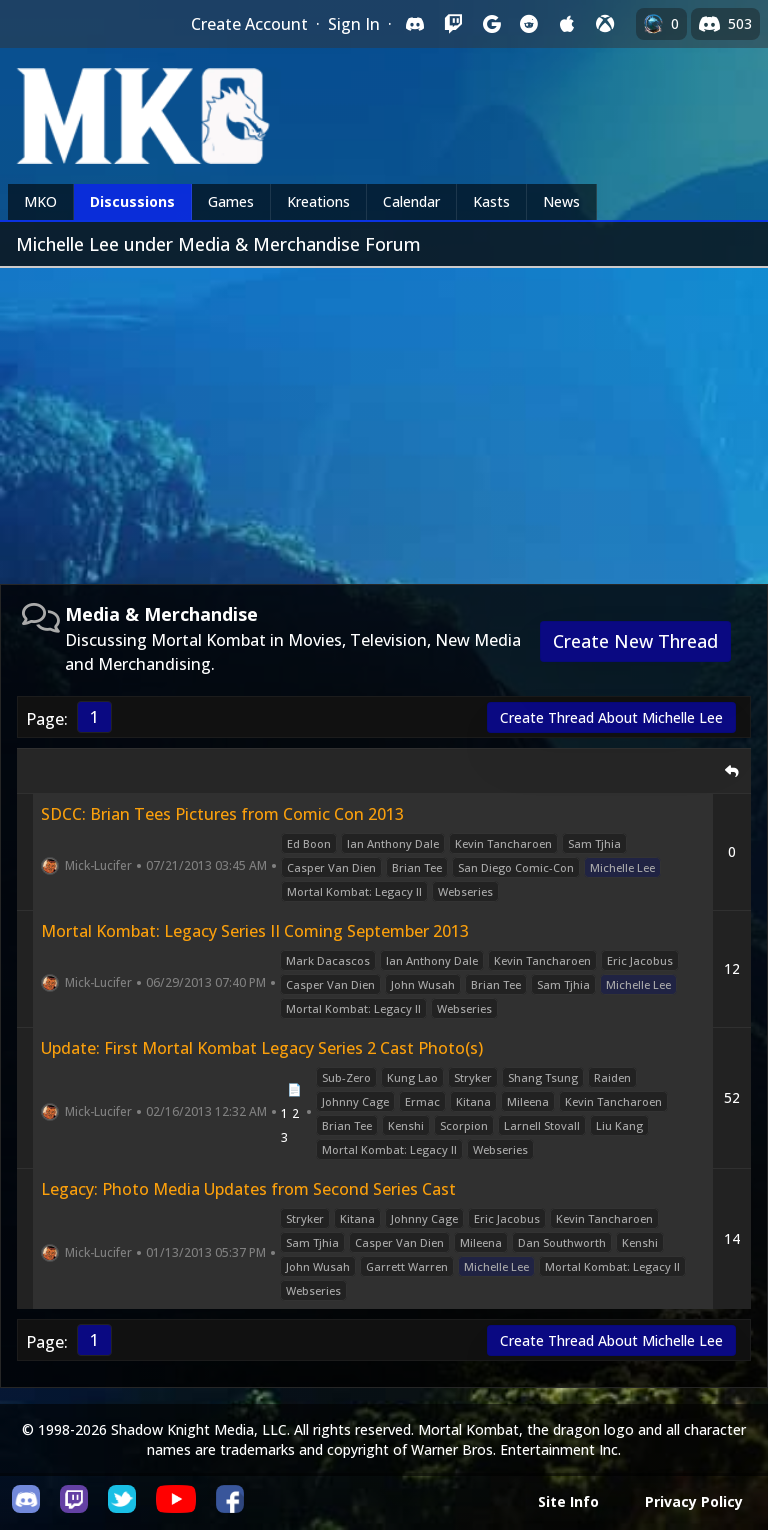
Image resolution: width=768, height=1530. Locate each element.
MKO (40, 201)
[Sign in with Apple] (567, 24)
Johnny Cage (355, 1101)
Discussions (132, 201)
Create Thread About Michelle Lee (611, 717)
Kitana (473, 1101)
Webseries (465, 891)
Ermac (422, 1101)
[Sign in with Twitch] (453, 24)
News (561, 201)
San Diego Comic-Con (516, 867)
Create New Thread (635, 641)
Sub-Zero (346, 1077)
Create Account (249, 24)
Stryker (473, 1077)
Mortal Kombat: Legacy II (354, 891)
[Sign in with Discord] (415, 24)
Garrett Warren (407, 1266)
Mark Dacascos (328, 960)
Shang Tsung (543, 1077)
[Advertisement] (384, 418)
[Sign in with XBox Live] (605, 24)
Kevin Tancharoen (503, 843)
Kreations (318, 201)
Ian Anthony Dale (393, 843)
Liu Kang (619, 1125)
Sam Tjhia (594, 843)
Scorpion (464, 1125)
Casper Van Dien (331, 867)
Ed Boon (309, 843)
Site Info (568, 1501)
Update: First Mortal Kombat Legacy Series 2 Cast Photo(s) (262, 1048)
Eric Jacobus (640, 960)
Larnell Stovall (542, 1125)
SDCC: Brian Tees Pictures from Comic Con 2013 (222, 814)
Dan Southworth (562, 1242)
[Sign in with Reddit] (529, 24)
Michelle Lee (622, 867)
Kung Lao (412, 1077)
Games (231, 201)
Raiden (612, 1077)
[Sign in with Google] (491, 24)
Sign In (354, 24)
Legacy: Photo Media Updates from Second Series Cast (248, 1189)
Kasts (491, 201)
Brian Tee (417, 867)
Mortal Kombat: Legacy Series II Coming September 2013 (255, 931)
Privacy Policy (694, 1501)
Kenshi (406, 1125)
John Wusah (423, 984)
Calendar (411, 201)
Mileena (528, 1101)
